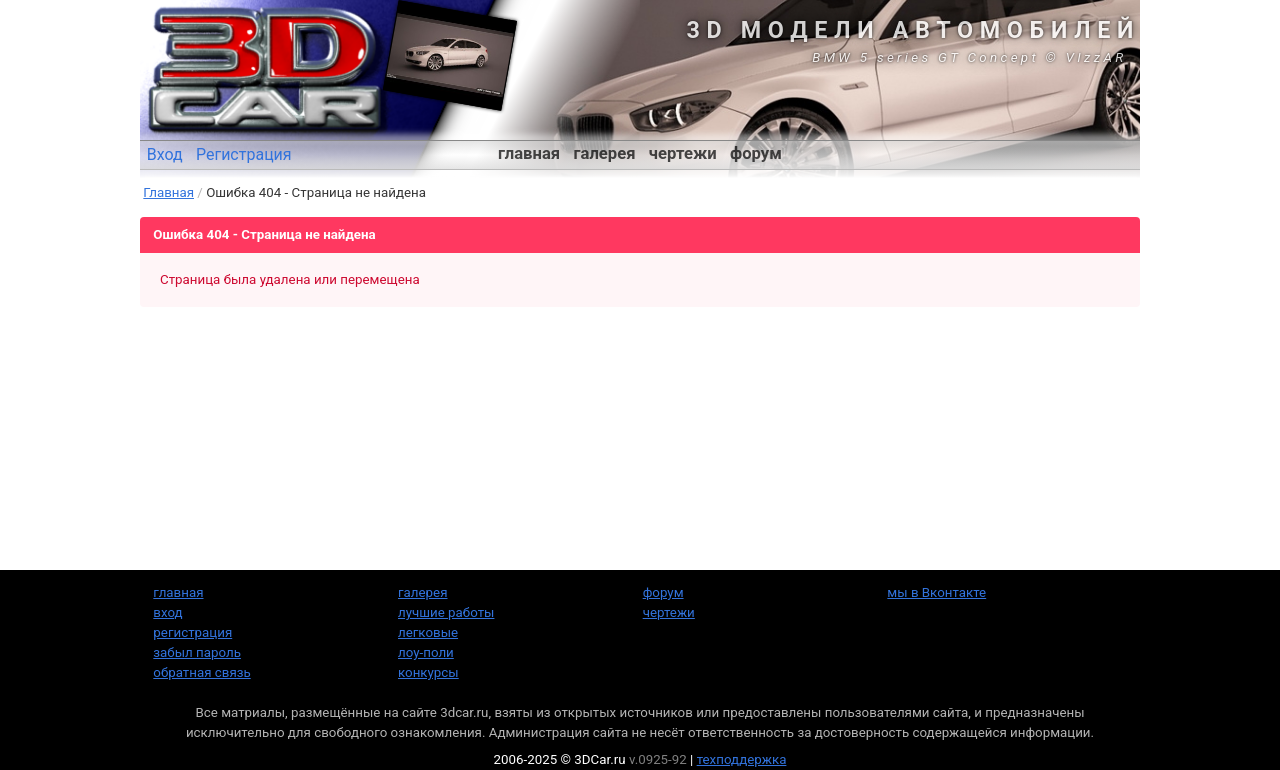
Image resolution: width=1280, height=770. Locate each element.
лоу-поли (426, 652)
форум (756, 153)
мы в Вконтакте (936, 592)
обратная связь (201, 672)
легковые (428, 632)
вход (167, 612)
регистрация (192, 632)
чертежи (683, 153)
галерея (605, 153)
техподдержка (742, 759)
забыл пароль (197, 652)
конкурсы (428, 672)
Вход (165, 154)
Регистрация (244, 154)
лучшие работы (446, 612)
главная (529, 153)
